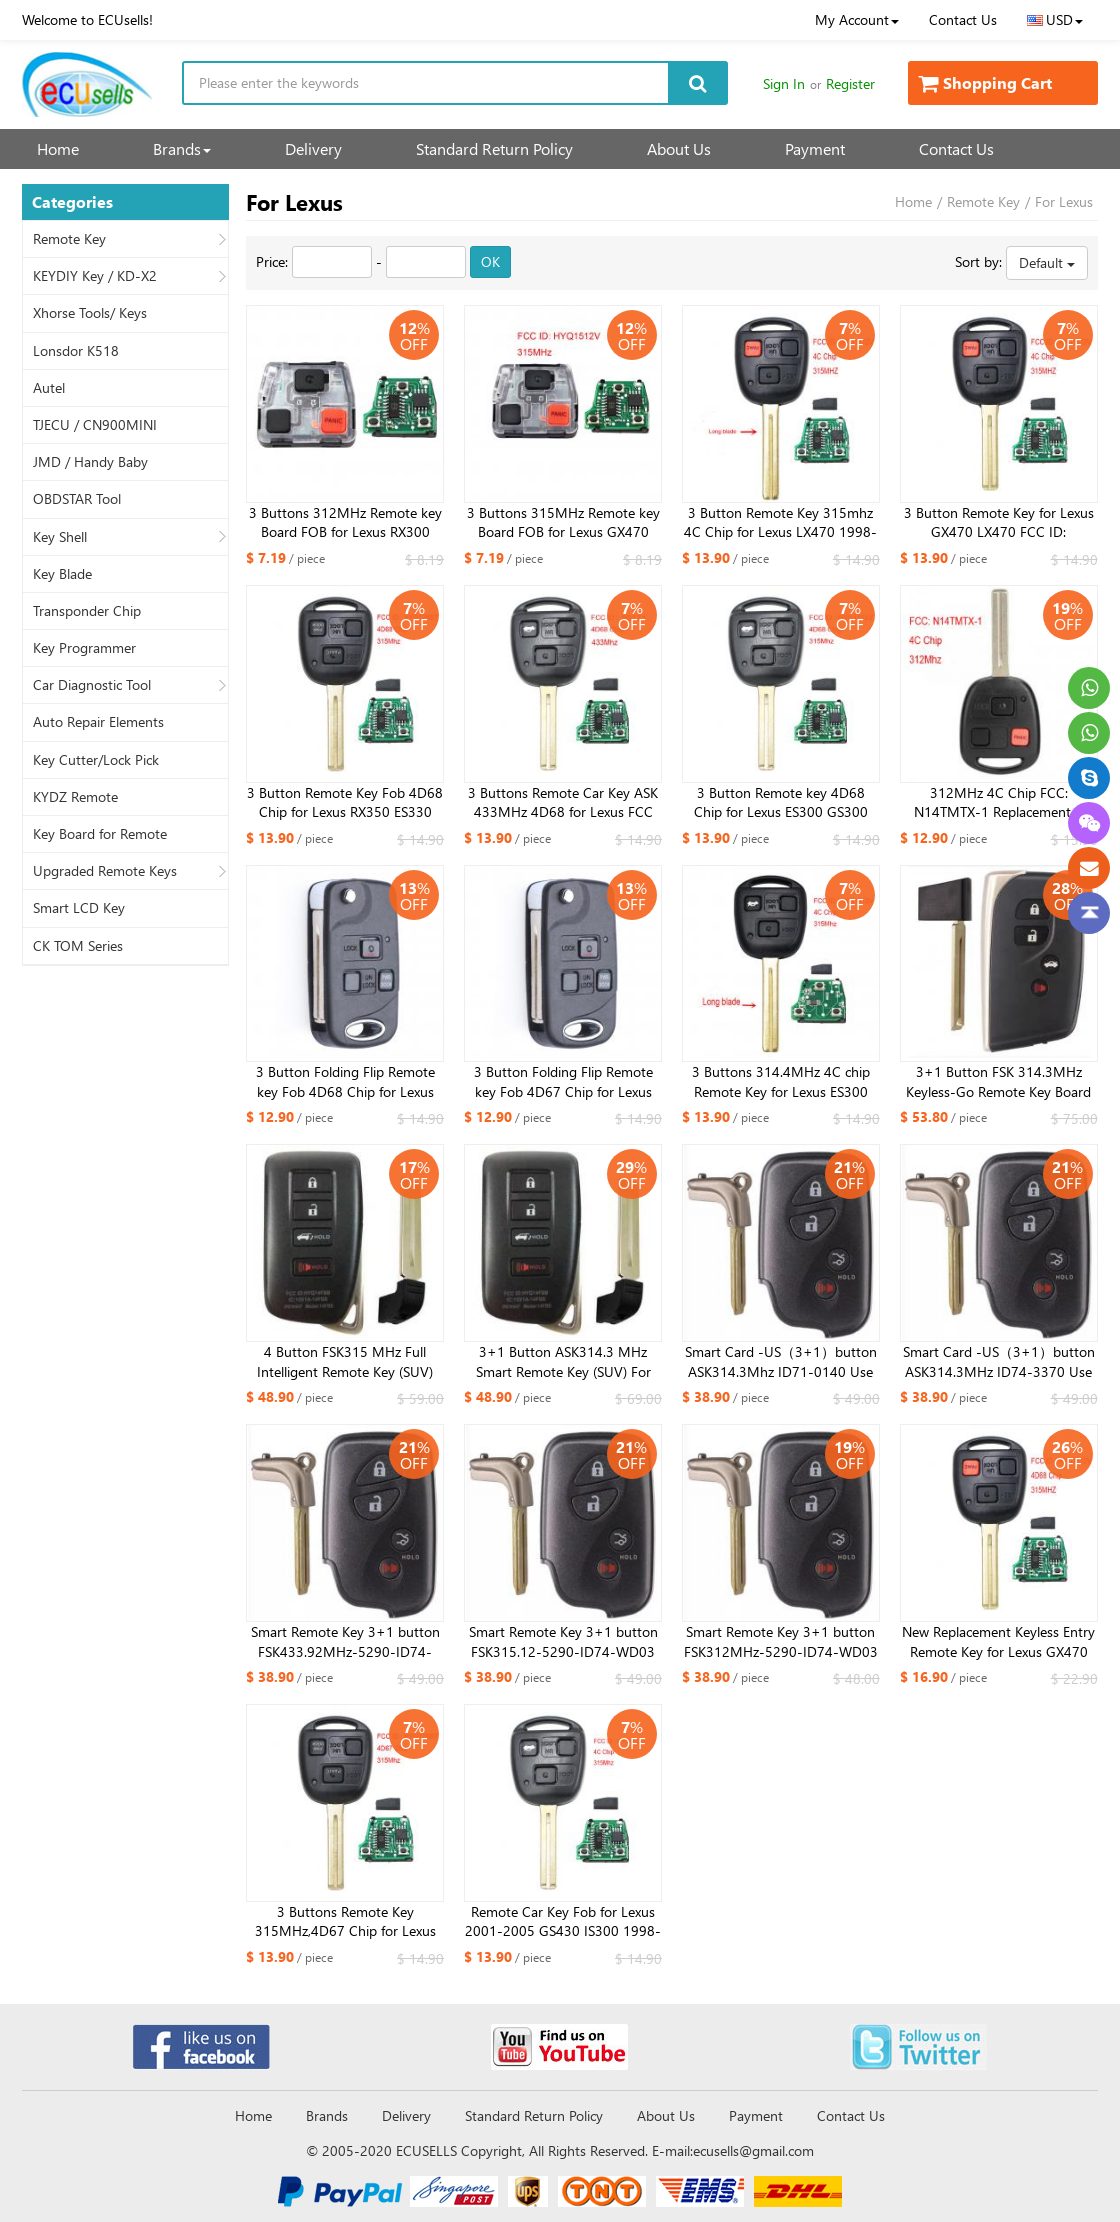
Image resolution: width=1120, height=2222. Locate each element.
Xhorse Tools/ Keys (90, 313)
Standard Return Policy (494, 148)
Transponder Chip (87, 611)
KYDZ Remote (75, 797)
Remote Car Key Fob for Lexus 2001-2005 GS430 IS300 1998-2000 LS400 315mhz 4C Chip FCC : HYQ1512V (563, 1922)
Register (850, 83)
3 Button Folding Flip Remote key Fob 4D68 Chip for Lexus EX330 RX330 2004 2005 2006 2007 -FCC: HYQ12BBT (345, 1082)
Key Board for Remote (100, 834)
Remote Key (69, 239)
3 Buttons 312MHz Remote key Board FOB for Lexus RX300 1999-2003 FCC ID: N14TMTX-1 (345, 523)
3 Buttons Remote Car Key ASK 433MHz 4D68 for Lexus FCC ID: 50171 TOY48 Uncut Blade (563, 803)
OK (490, 261)
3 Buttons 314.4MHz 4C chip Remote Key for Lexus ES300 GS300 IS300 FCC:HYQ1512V (781, 1082)
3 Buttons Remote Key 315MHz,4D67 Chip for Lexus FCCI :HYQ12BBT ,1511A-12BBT (345, 1922)
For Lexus (1064, 201)
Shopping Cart (985, 82)
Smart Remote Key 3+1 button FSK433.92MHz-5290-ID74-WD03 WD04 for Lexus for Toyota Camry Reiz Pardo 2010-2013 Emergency (345, 1642)
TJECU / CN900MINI (95, 425)
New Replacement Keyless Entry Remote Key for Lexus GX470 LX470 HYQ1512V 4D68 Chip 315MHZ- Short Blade (998, 1642)
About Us (679, 148)
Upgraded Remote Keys (105, 871)
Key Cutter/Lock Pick (96, 760)
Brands (182, 148)
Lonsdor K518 (76, 351)
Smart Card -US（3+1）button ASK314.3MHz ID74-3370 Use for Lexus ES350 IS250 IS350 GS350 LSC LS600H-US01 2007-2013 (999, 1362)
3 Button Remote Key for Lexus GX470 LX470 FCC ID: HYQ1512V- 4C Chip (999, 523)
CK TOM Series (78, 946)
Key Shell (60, 537)
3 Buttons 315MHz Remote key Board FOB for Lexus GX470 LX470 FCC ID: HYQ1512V (563, 523)
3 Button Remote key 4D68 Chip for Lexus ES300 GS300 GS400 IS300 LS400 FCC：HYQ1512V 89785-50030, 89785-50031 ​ (781, 803)
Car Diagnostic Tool (92, 685)
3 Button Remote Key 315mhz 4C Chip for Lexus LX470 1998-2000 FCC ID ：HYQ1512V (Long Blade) (780, 523)
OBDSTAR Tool (77, 499)
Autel (49, 388)
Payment (815, 148)
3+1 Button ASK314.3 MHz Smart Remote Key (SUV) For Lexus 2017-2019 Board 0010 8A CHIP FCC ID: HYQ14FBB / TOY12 (563, 1362)
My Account (857, 19)
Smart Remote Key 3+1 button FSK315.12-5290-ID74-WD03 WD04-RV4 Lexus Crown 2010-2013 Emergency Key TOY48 (563, 1642)
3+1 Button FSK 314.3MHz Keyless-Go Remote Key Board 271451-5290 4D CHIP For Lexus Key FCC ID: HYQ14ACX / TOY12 (999, 1082)
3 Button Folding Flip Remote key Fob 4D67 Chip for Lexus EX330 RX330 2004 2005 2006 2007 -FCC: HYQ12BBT (563, 1082)
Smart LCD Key (79, 908)
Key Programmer (84, 648)
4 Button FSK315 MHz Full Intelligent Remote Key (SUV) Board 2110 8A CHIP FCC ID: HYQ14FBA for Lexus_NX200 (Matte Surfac (345, 1362)
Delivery (313, 148)
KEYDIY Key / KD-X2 (95, 276)
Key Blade (62, 574)
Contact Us (963, 19)
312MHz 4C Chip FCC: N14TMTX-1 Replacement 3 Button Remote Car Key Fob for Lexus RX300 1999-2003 (999, 803)
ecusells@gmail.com (753, 2150)
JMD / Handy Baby (90, 462)
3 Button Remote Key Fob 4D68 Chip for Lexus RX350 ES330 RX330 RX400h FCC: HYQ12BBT (345, 803)
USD (1055, 19)
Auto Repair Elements (98, 722)
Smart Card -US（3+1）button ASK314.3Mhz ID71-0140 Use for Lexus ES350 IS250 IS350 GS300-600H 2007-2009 (781, 1362)
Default (1047, 262)
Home (58, 148)
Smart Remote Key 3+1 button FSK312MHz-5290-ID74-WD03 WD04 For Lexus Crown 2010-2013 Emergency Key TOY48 (781, 1642)
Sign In (784, 83)
